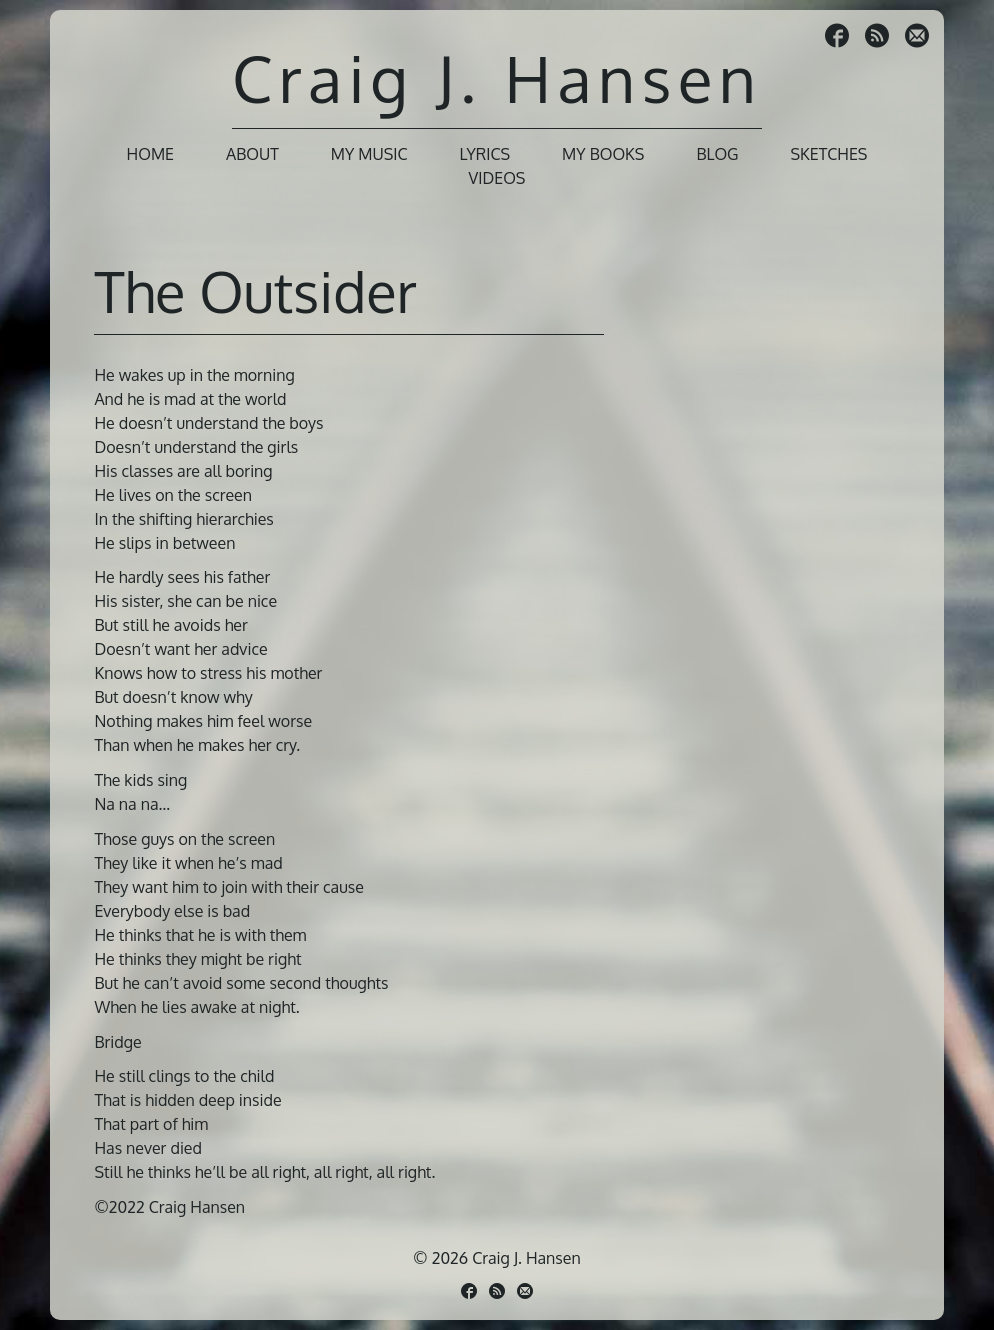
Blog (717, 154)
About (252, 154)
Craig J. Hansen (497, 77)
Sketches (829, 154)
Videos (497, 178)
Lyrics (485, 154)
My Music (369, 154)
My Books (603, 154)
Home (150, 154)
